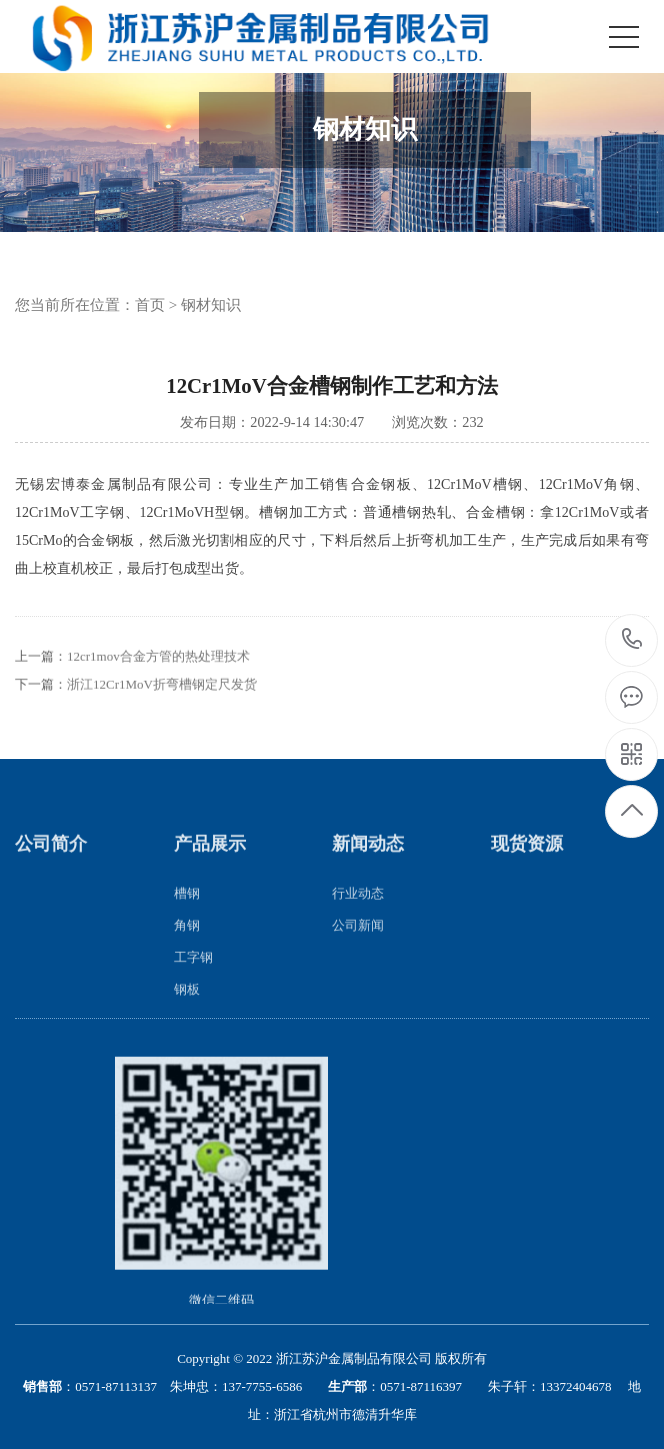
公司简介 (51, 864)
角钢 (187, 944)
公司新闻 (358, 944)
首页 (150, 305)
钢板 (187, 1008)
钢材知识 (211, 305)
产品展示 (210, 864)
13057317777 (632, 639)
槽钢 (187, 912)
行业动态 (358, 912)
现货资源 (527, 864)
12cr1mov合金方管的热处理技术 (158, 676)
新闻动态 (368, 864)
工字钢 (193, 976)
